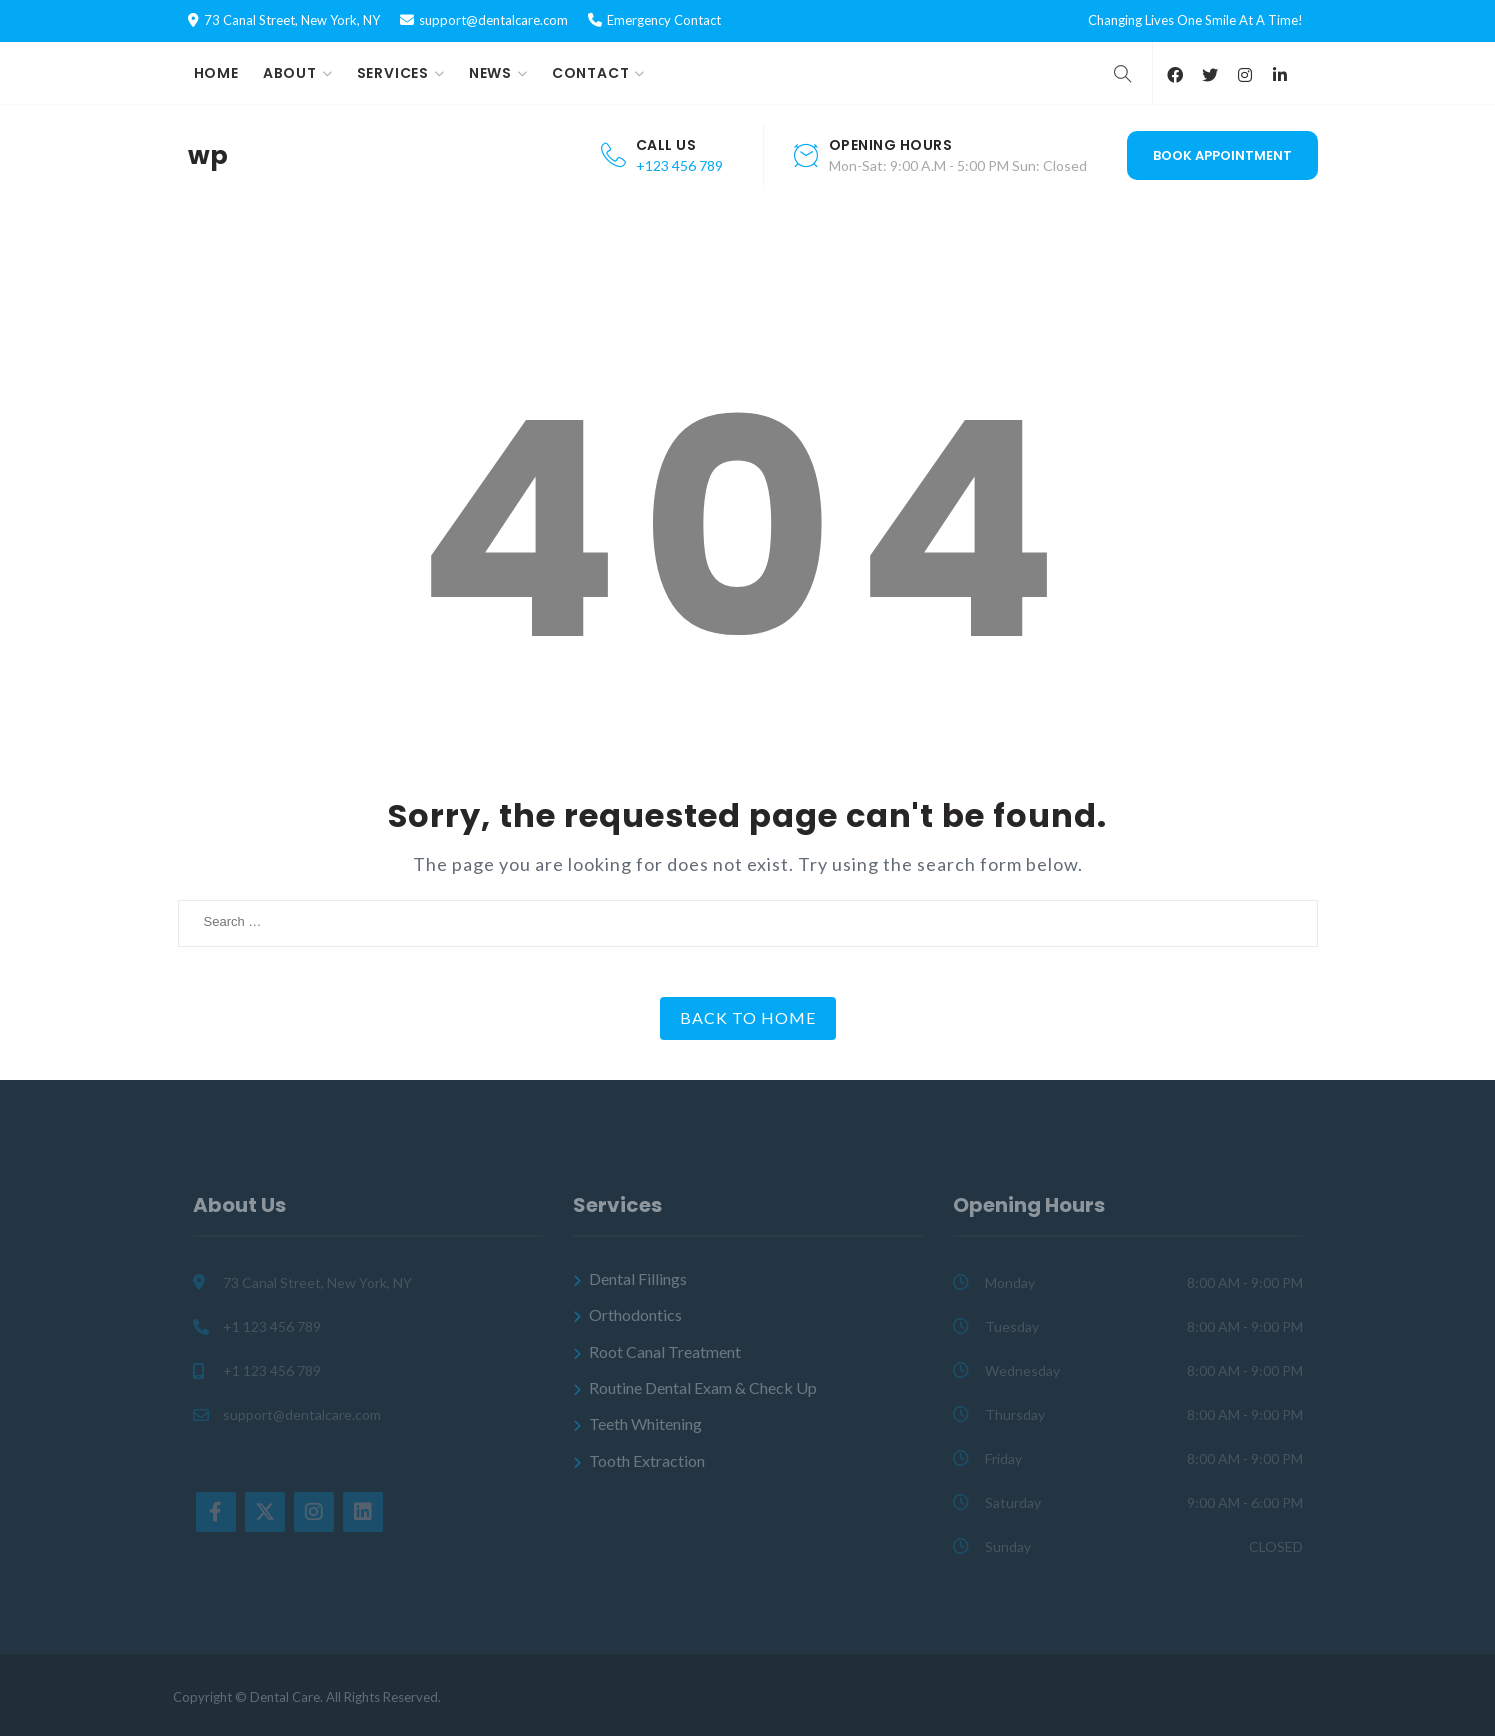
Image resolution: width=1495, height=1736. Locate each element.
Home (216, 73)
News (490, 73)
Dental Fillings (638, 1278)
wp (208, 156)
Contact (591, 73)
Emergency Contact (664, 20)
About (290, 73)
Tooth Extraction (647, 1460)
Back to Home (748, 1017)
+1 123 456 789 (272, 1326)
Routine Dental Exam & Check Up (703, 1387)
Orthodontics (635, 1314)
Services (393, 73)
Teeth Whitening (645, 1423)
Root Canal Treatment (665, 1351)
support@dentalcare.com (493, 20)
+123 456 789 (679, 165)
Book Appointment (1222, 155)
